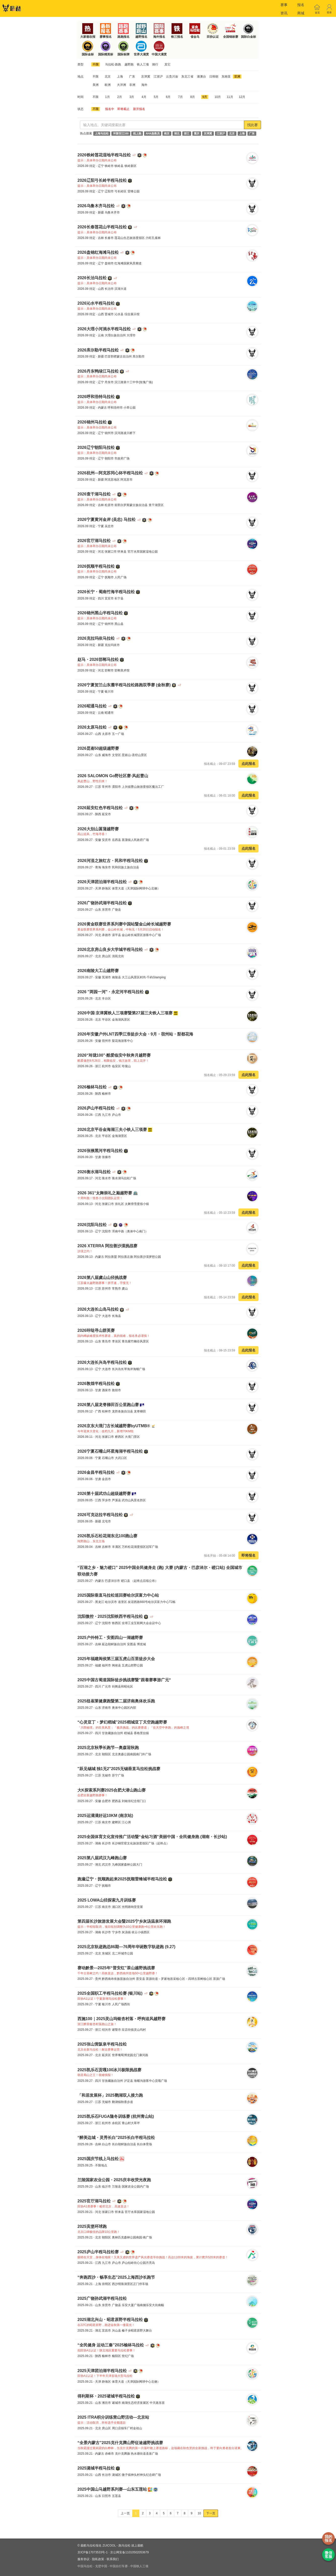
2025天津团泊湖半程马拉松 (102, 2371)
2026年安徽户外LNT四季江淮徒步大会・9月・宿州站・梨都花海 (135, 1034)
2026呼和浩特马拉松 (96, 397)
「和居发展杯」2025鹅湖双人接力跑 (110, 2095)
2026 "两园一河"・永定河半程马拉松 (111, 992)
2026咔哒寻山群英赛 (96, 1330)
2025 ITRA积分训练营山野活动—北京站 (113, 2417)
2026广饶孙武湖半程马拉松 (102, 903)
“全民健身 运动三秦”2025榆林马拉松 (111, 2345)
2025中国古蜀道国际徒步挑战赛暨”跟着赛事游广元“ (124, 1680)
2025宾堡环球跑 (92, 2226)
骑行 (155, 64)
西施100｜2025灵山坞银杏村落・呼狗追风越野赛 (121, 2019)
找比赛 (252, 125)
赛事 (283, 5)
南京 (167, 133)
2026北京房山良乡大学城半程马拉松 (110, 949)
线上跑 (137, 133)
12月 (242, 97)
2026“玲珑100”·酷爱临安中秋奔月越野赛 (114, 1055)
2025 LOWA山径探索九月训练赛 (106, 1900)
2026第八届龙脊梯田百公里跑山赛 (108, 1405)
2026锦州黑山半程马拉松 (100, 613)
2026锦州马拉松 (92, 422)
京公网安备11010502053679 (129, 2552)
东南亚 (226, 76)
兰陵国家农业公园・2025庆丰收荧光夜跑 (114, 2180)
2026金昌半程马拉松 (96, 1472)
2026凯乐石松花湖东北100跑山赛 (107, 1536)
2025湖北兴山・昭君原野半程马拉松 (110, 2319)
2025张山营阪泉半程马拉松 (102, 2044)
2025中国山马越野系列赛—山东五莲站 (112, 2489)
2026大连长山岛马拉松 (98, 1309)
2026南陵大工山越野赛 (98, 971)
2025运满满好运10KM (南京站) (105, 1815)
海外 (144, 85)
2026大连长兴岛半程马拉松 (102, 1362)
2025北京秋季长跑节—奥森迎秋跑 (108, 1747)
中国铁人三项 (139, 2566)
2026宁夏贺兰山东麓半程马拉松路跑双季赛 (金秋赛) (124, 685)
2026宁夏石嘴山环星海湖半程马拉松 (110, 1451)
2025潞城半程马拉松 (96, 2468)
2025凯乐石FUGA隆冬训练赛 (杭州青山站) (115, 2116)
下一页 (210, 2513)
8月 (192, 97)
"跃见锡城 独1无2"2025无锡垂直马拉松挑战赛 (118, 1769)
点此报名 (248, 764)
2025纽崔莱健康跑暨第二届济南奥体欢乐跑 (116, 1701)
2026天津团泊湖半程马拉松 (102, 882)
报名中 (109, 109)
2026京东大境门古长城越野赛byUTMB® (114, 1426)
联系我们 (113, 2559)
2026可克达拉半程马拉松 (100, 1515)
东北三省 (187, 76)
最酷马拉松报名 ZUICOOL (98, 2545)
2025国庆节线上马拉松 (98, 2159)
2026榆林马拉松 (92, 1087)
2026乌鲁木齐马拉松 (96, 206)
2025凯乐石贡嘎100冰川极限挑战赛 (109, 2070)
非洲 (132, 85)
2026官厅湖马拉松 (94, 541)
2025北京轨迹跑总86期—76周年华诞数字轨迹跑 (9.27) (126, 1947)
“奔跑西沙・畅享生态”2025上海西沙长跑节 (116, 2277)
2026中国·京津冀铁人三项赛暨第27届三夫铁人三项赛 (125, 1013)
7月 (180, 97)
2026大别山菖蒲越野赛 (98, 829)
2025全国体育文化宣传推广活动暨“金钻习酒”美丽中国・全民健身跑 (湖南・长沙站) (152, 1837)
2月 (119, 97)
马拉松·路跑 (113, 64)
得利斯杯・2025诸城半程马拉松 (106, 2396)
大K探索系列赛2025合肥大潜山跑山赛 (111, 1790)
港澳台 (201, 76)
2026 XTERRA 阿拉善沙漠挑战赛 (107, 1246)
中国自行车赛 (119, 2566)
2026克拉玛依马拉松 (96, 638)
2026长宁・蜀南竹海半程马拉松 (106, 592)
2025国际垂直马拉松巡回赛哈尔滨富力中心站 (118, 1595)
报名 (300, 5)
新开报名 (139, 109)
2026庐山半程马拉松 (96, 1108)
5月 (156, 97)
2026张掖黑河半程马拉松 (100, 1151)
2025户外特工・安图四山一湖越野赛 (110, 1637)
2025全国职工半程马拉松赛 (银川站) (110, 1993)
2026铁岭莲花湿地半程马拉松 (104, 155)
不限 (96, 64)
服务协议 (83, 2559)
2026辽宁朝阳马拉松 (96, 447)
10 (199, 2513)
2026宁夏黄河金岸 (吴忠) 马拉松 (107, 519)
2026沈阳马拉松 (92, 1225)
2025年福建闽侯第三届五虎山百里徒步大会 (116, 1659)
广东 (132, 76)
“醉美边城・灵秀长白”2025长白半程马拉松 (116, 2137)
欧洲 (108, 85)
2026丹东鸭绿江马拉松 (98, 371)
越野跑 (129, 64)
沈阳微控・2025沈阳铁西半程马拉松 (110, 1616)
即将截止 (123, 109)
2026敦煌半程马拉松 (96, 1383)
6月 (168, 97)
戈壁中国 (101, 2566)
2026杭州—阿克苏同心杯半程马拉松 (110, 473)
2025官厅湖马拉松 (94, 2201)
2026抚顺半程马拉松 (96, 566)
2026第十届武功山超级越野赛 (104, 1493)
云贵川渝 (172, 76)
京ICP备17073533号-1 (92, 2552)
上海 (120, 76)
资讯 (283, 13)
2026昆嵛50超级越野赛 (98, 748)
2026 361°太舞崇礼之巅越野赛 (105, 1193)
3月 (132, 97)
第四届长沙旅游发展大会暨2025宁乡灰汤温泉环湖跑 (124, 1921)
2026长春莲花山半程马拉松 (102, 227)
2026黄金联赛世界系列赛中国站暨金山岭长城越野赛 (124, 924)
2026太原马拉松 (92, 727)
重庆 (196, 133)
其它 (167, 64)
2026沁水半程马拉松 (96, 303)
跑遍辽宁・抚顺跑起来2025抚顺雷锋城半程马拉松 (122, 1879)
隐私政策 (98, 2559)
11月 (230, 97)
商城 (300, 13)
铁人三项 (143, 64)
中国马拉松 (85, 2566)
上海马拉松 (102, 133)
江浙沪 (158, 76)
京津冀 (145, 76)
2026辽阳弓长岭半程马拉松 (102, 180)
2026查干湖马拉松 (94, 494)
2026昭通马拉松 (92, 706)
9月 (204, 97)
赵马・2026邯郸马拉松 (98, 659)
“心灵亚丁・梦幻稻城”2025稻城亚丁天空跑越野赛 (122, 1722)
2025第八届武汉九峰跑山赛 (102, 1858)
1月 (107, 97)
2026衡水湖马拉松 (94, 1172)
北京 (108, 76)
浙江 (186, 133)
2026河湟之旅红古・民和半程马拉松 (110, 860)
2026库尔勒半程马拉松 (98, 350)
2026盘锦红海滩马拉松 (98, 252)
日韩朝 (213, 76)
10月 (218, 97)
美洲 (96, 85)
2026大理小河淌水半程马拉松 (104, 329)
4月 (144, 97)
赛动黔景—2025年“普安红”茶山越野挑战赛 (116, 1968)
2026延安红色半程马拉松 (100, 808)
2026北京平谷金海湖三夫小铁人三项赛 (112, 1129)
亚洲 (237, 76)
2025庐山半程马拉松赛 (98, 2252)
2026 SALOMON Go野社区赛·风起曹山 (112, 776)
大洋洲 (121, 85)
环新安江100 (121, 133)
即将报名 (248, 1555)
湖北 (177, 133)
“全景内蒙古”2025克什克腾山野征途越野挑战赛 (120, 2443)
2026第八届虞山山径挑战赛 (102, 1277)
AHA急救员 (153, 133)
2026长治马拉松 (92, 278)
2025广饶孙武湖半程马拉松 (102, 2298)
